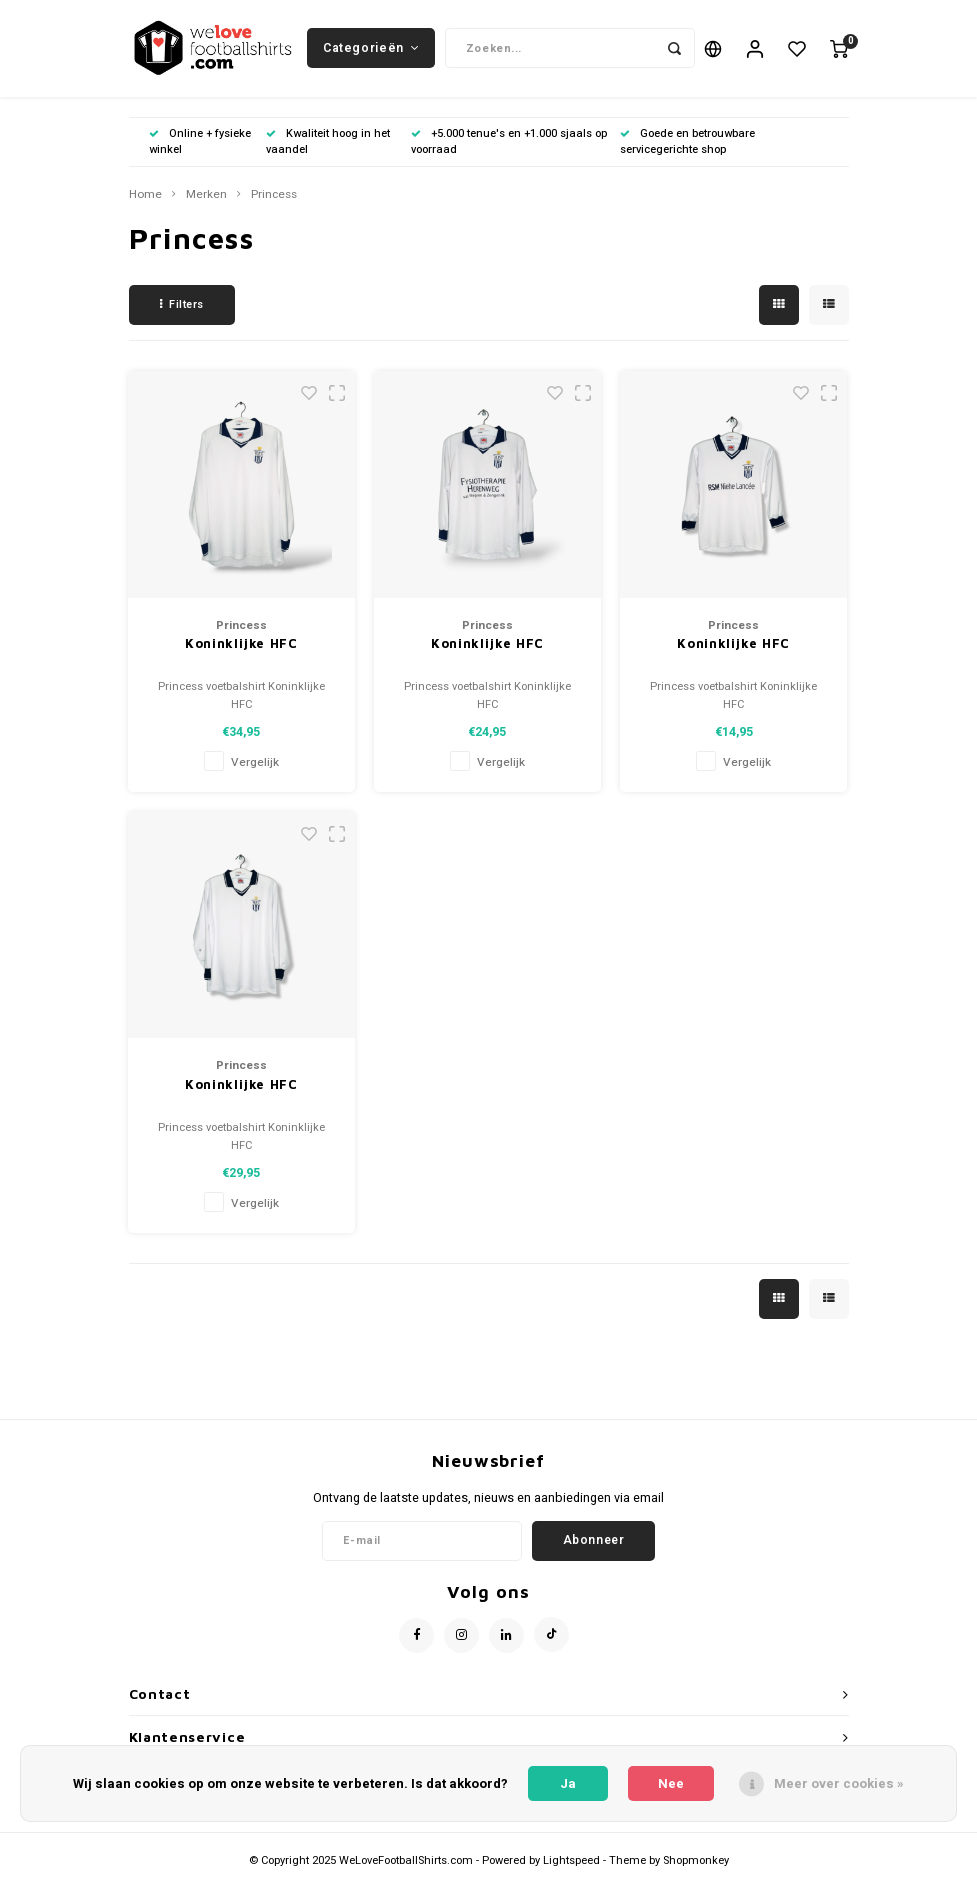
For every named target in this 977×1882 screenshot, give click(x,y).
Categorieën (371, 49)
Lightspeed (571, 1864)
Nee (671, 1783)
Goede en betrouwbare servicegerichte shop (687, 144)
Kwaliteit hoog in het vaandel (328, 144)
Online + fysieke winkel (200, 144)
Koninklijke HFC (241, 647)
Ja (568, 1783)
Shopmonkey (696, 1864)
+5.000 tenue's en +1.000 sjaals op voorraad (509, 144)
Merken (206, 198)
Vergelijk (255, 766)
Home (145, 198)
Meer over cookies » (839, 1783)
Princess (274, 198)
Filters (182, 307)
